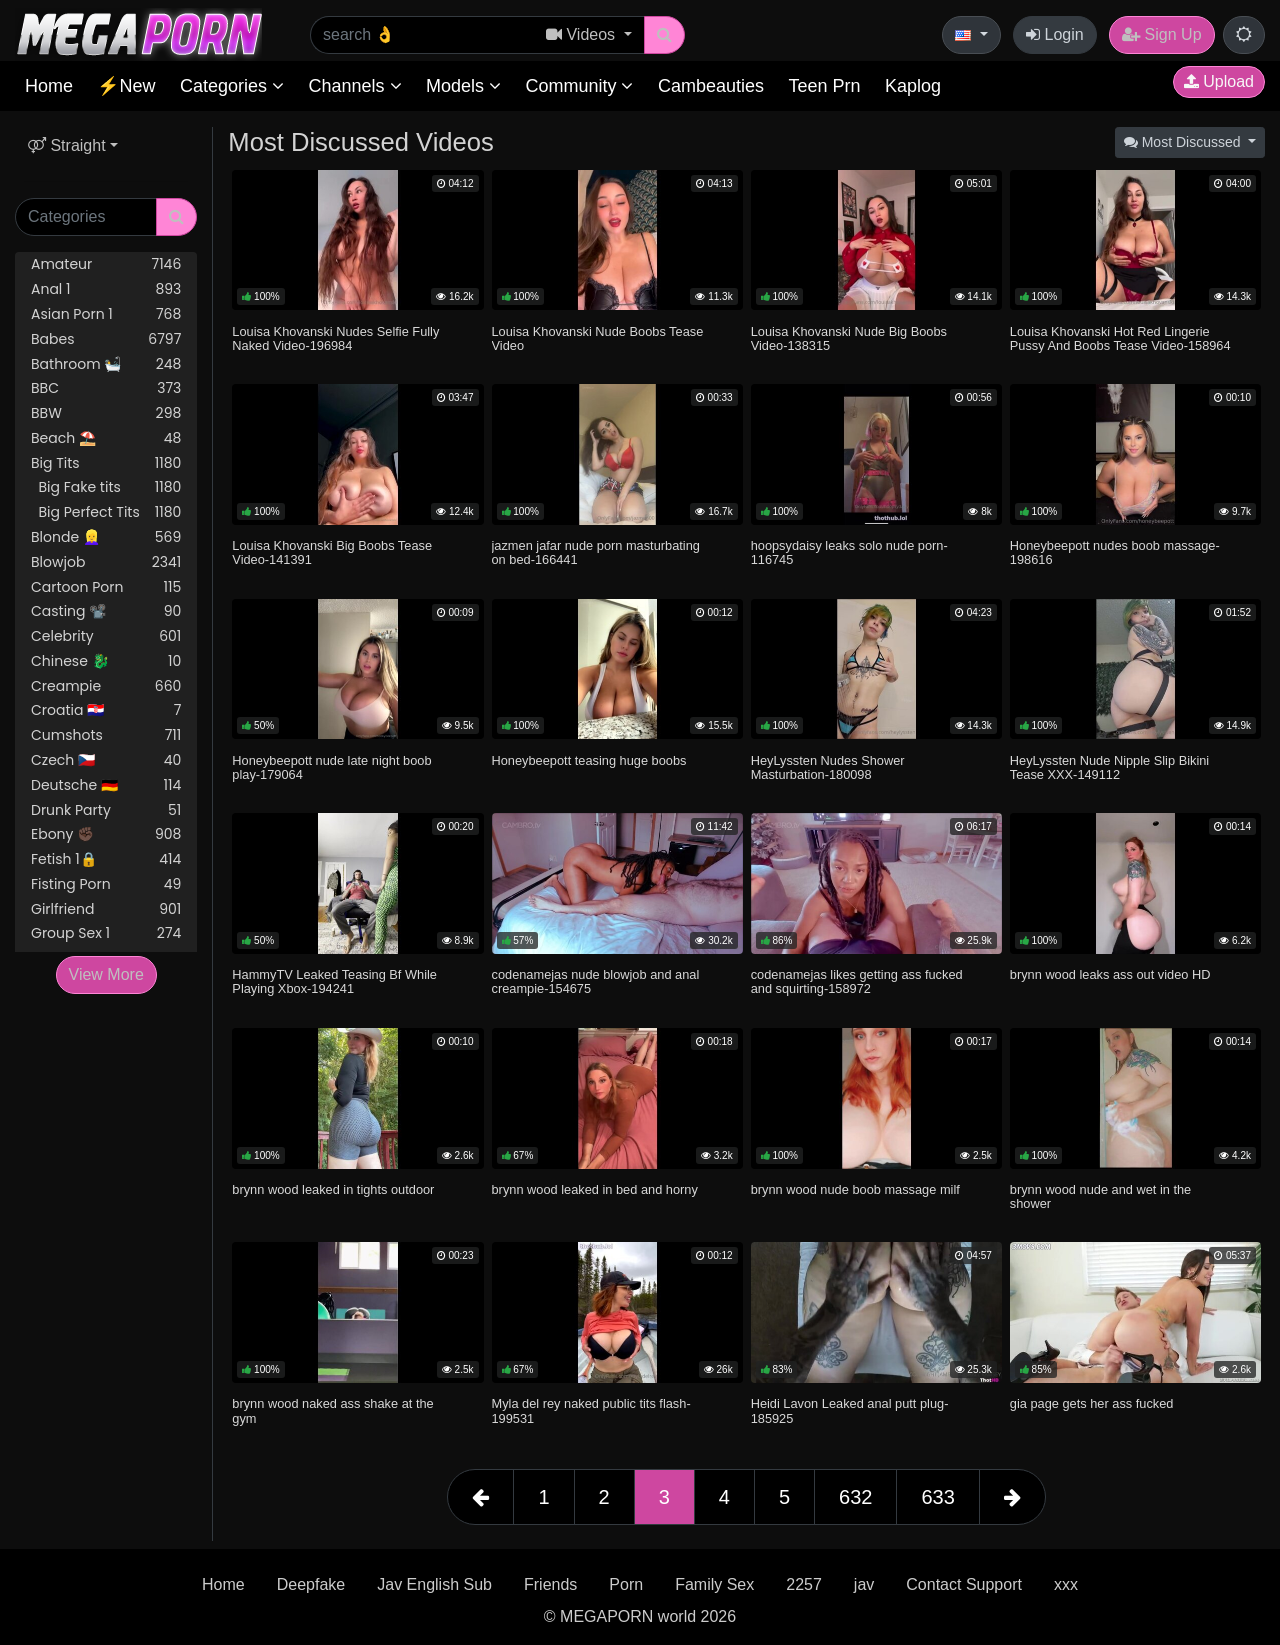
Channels (354, 86)
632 (855, 1497)
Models (463, 86)
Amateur (106, 264)
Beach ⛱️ (106, 438)
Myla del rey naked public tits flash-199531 (591, 1410)
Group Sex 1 (106, 933)
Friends (550, 1584)
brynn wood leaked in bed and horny (595, 1189)
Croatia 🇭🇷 (106, 710)
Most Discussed (1184, 142)
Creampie (106, 686)
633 (937, 1497)
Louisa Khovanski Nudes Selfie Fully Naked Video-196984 (335, 338)
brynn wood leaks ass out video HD (1110, 974)
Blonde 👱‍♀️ (106, 537)
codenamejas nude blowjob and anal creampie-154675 (596, 981)
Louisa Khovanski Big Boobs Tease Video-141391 (332, 552)
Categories (232, 86)
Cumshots (106, 735)
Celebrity (106, 636)
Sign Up (1161, 34)
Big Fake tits (106, 487)
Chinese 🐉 (106, 661)
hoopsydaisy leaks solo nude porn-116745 (849, 552)
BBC (106, 388)
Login (1055, 34)
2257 (804, 1584)
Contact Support (964, 1584)
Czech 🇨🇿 (106, 760)
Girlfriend (106, 909)
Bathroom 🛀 (106, 364)
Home (49, 86)
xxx (1066, 1584)
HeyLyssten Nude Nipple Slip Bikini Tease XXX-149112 (1109, 767)
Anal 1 (106, 289)
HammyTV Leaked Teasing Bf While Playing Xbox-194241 (334, 981)
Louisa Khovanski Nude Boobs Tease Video (598, 338)
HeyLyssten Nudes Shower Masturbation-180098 (828, 767)
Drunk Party (106, 810)
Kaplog (913, 86)
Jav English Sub (434, 1584)
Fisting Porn (106, 884)
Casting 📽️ (106, 611)
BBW (106, 413)
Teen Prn (824, 86)
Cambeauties (711, 86)
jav (864, 1584)
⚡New (126, 86)
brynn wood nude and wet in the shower (1100, 1196)
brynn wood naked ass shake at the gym (332, 1410)
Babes (106, 339)
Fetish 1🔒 (106, 859)
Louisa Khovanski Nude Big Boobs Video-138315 (849, 338)
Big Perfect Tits (106, 512)
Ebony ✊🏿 (106, 834)
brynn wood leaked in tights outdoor (333, 1189)
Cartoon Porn (106, 587)
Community (579, 86)
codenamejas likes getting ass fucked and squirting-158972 (857, 981)
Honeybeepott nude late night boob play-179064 (331, 767)
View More (106, 974)
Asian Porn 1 (106, 314)
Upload (1219, 81)
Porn (626, 1584)
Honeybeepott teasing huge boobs (589, 760)
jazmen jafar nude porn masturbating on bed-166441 (596, 552)
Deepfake (311, 1584)
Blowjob (106, 562)
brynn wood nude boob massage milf (855, 1189)
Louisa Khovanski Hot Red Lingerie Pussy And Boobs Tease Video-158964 (1120, 338)
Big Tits (106, 463)
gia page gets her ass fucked (1092, 1403)
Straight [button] (67, 145)
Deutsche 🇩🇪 (106, 785)
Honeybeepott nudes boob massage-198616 (1115, 552)
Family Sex (714, 1584)
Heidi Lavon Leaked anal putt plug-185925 (850, 1410)
